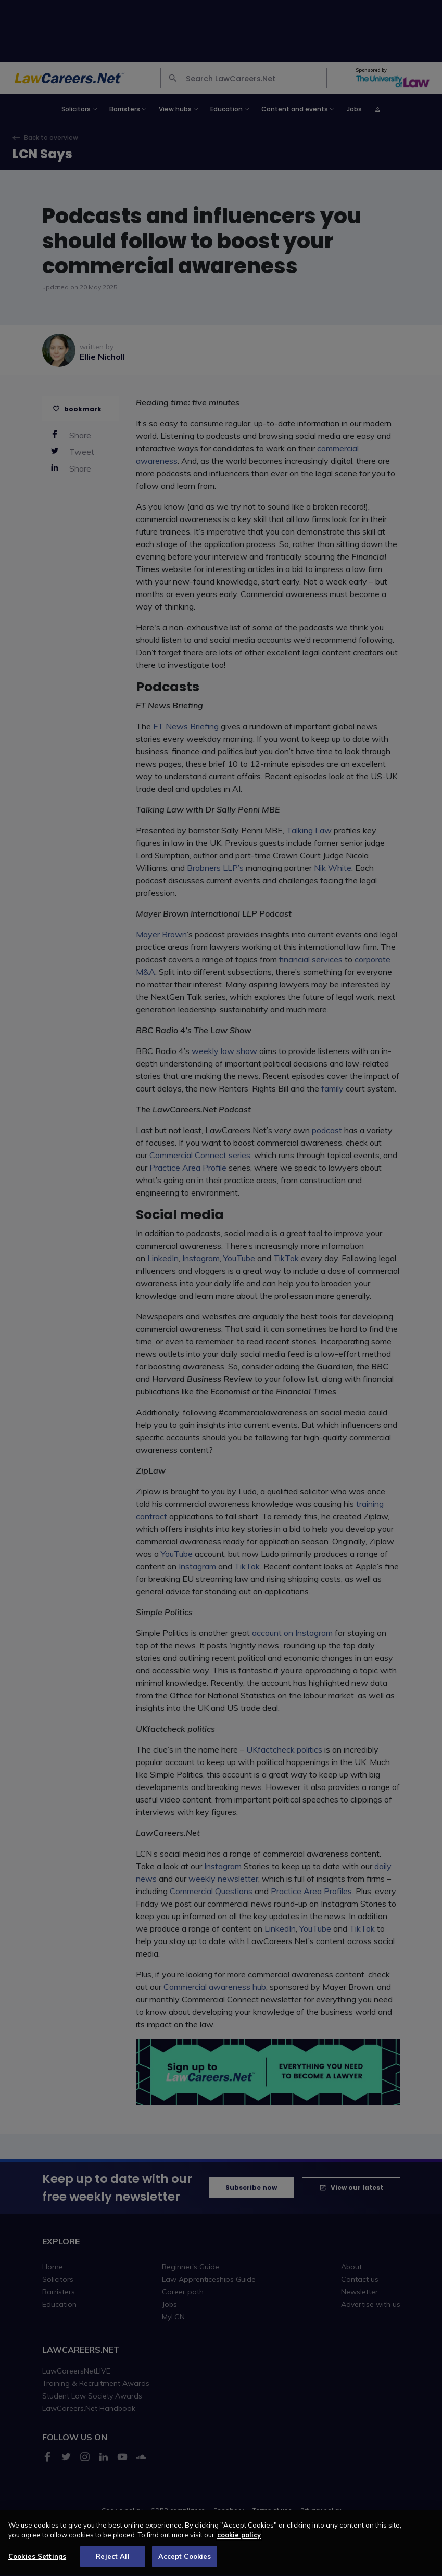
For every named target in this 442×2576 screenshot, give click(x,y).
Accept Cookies (184, 2562)
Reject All (112, 2562)
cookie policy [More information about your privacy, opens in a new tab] (239, 2540)
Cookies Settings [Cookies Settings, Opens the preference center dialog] (37, 2562)
